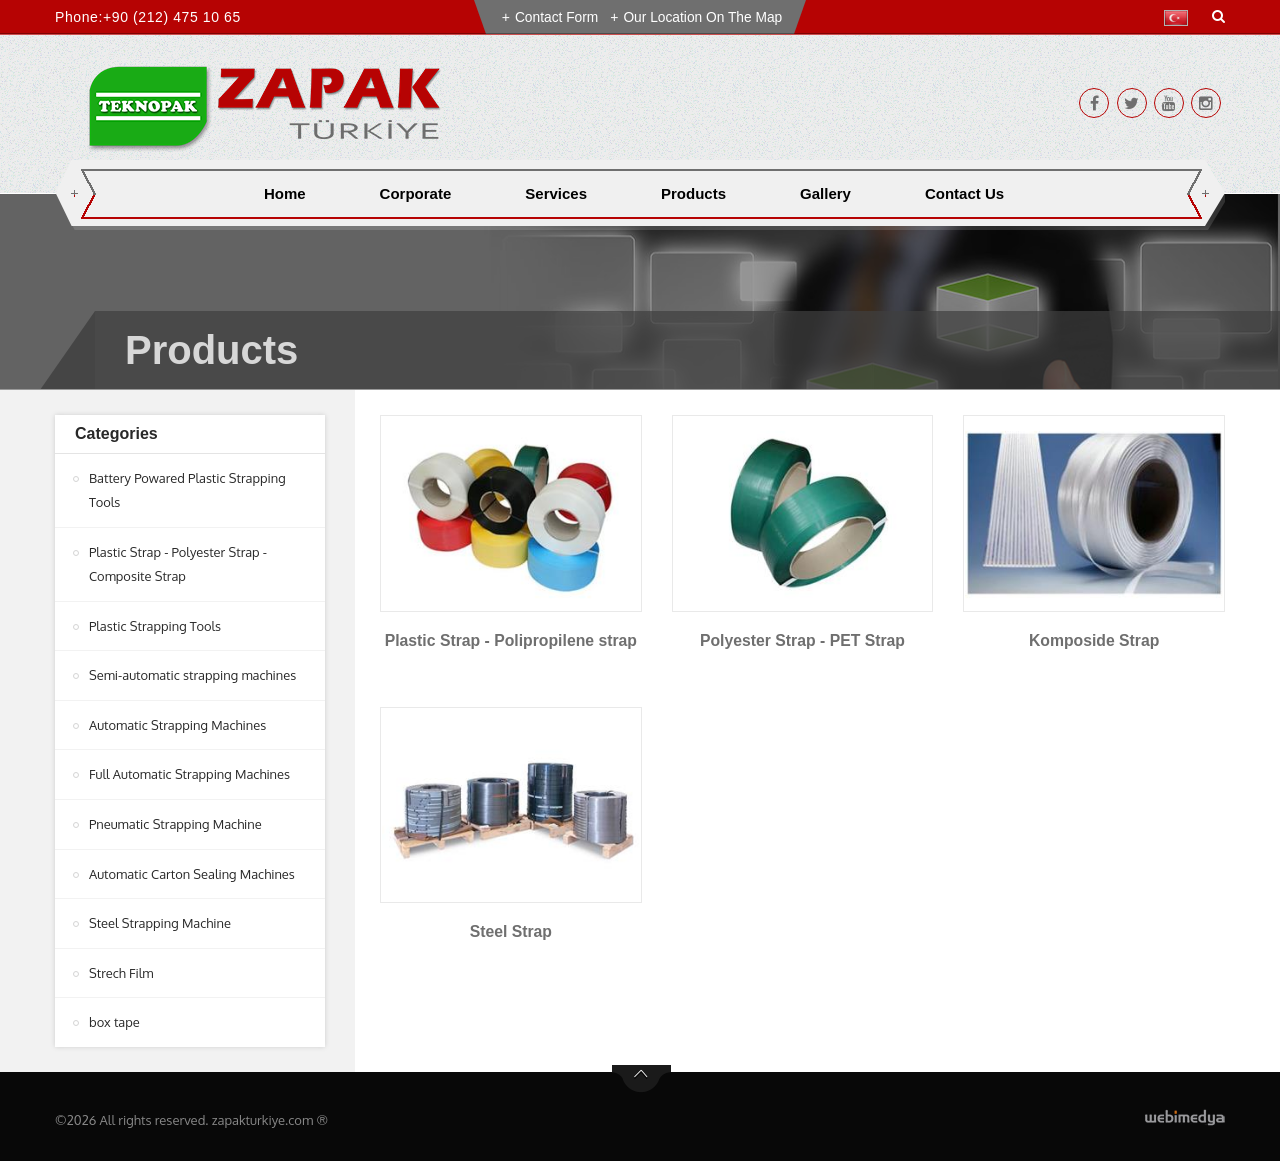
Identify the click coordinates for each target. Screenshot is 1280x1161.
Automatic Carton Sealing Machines (193, 869)
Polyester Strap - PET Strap (802, 640)
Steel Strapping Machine (160, 918)
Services (556, 193)
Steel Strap (511, 931)
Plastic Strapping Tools (155, 624)
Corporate (416, 193)
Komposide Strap (1094, 640)
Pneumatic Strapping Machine (176, 820)
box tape (114, 1016)
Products (693, 193)
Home (285, 193)
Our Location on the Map (704, 17)
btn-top (641, 1072)
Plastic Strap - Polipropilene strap (511, 640)
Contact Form (555, 17)
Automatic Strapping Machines (178, 722)
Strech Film (121, 967)
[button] (1180, 18)
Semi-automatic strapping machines (193, 673)
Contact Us (964, 193)
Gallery (825, 193)
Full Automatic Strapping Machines (190, 771)
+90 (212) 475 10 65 (172, 17)
